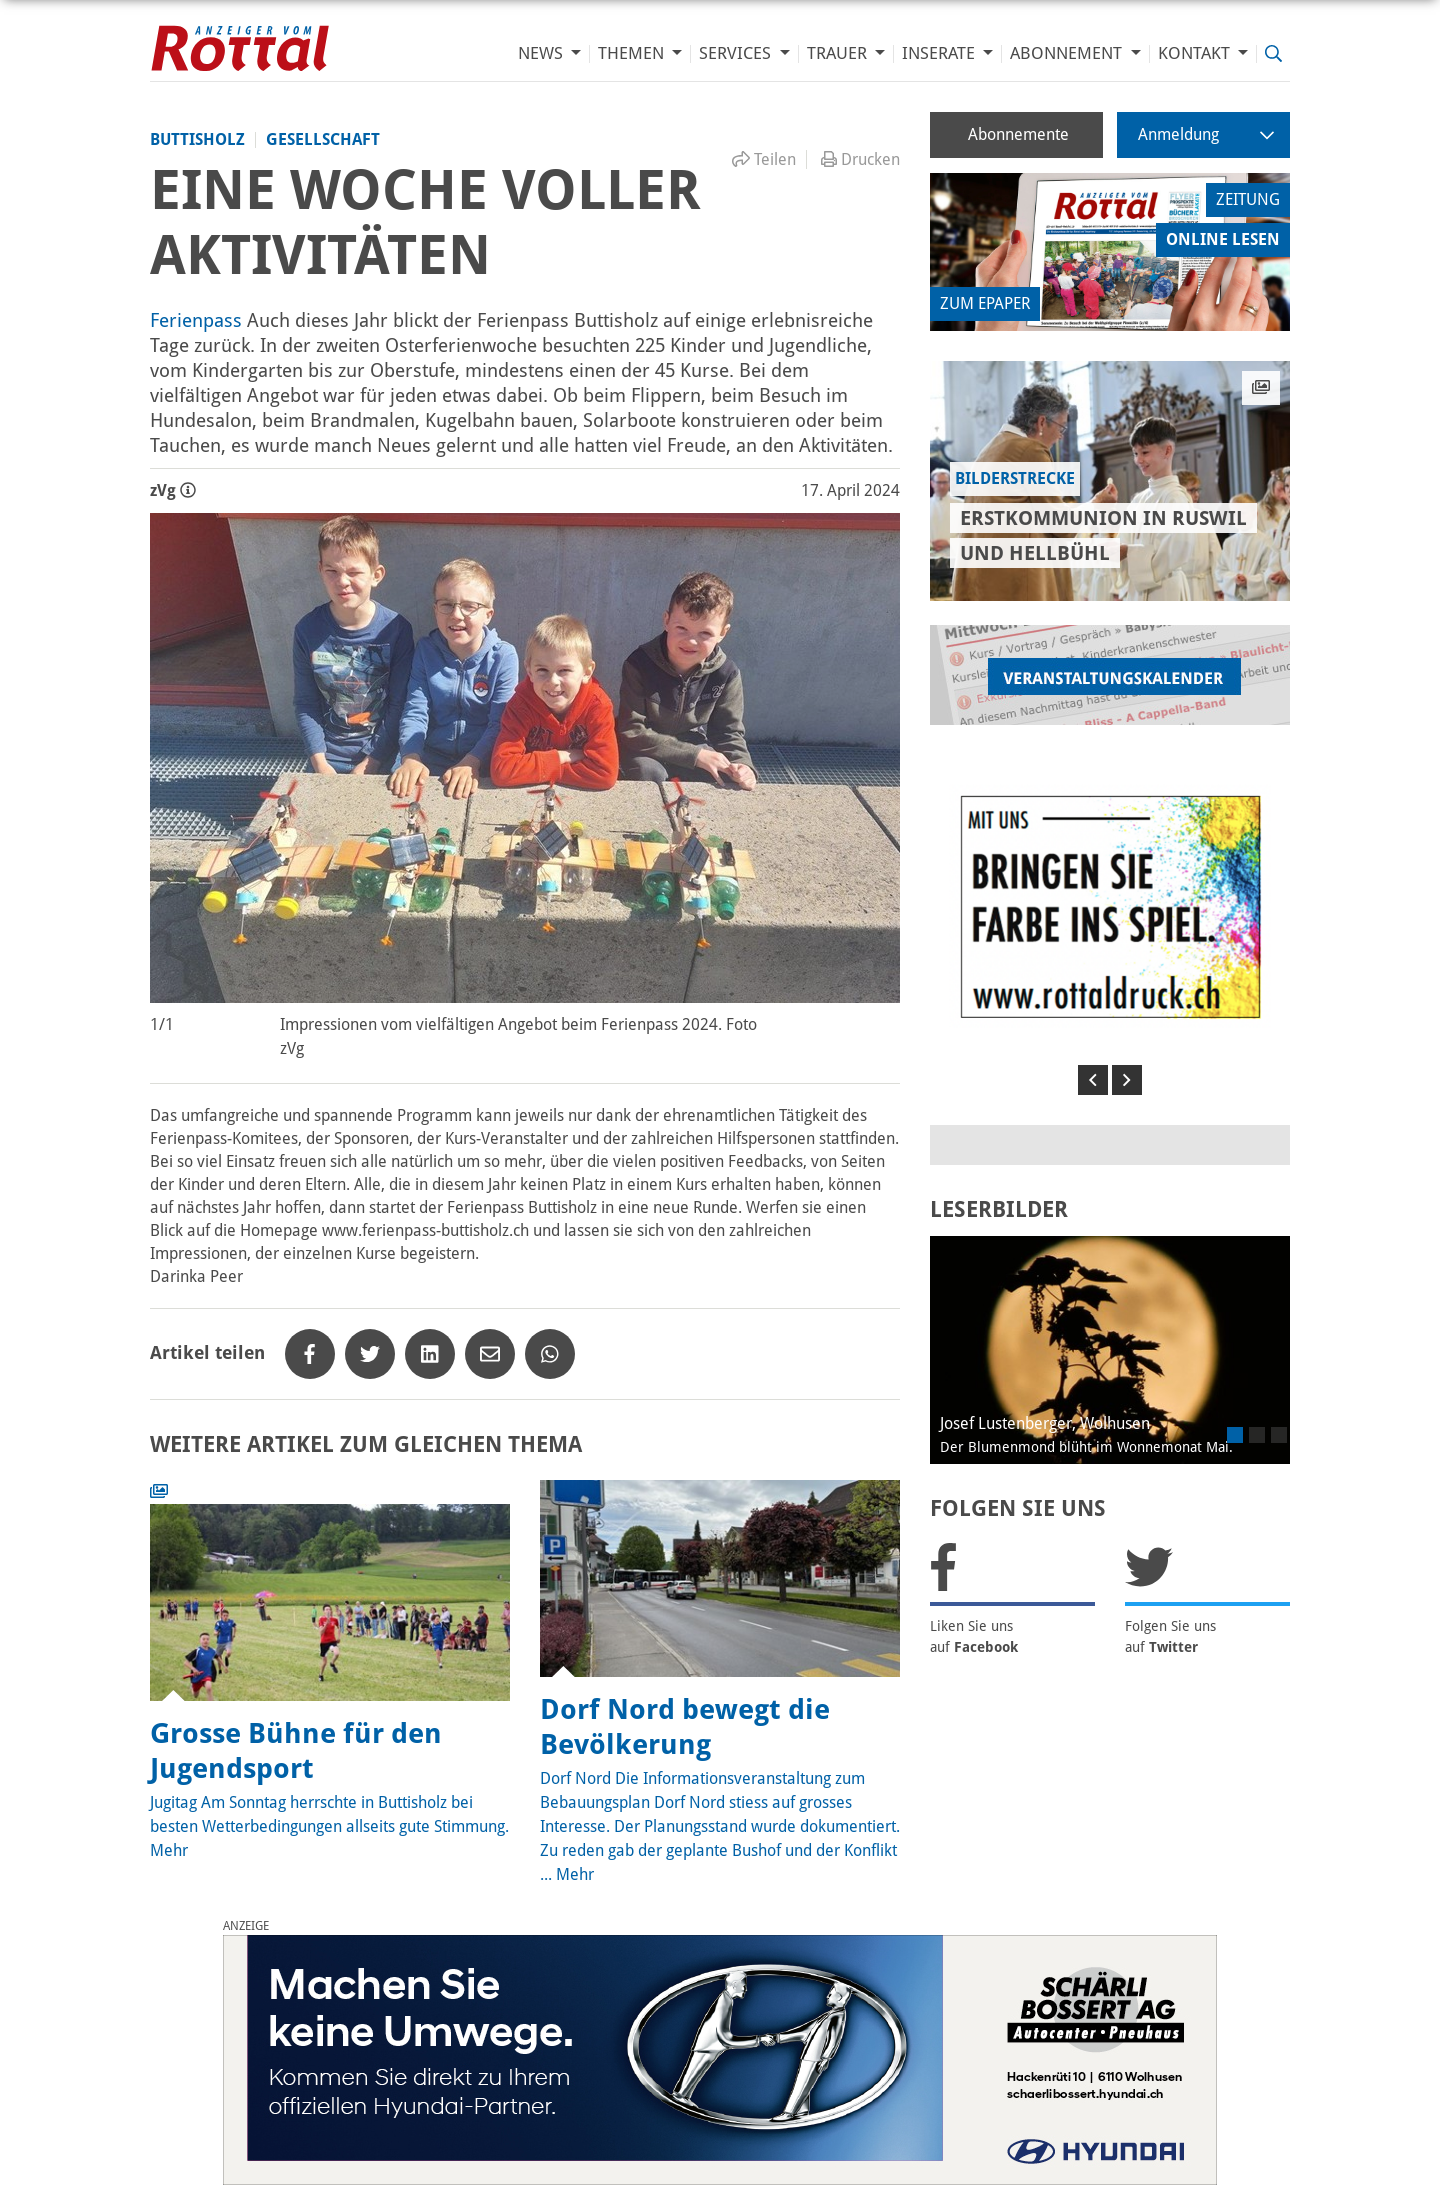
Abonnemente (1018, 134)
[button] (1093, 1080)
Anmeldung (1206, 134)
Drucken (860, 159)
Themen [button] (633, 53)
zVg (173, 490)
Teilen (764, 159)
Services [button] (737, 53)
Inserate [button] (940, 53)
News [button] (542, 53)
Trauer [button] (839, 53)
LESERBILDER (999, 1209)
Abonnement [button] (1068, 53)
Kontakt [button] (1196, 53)
